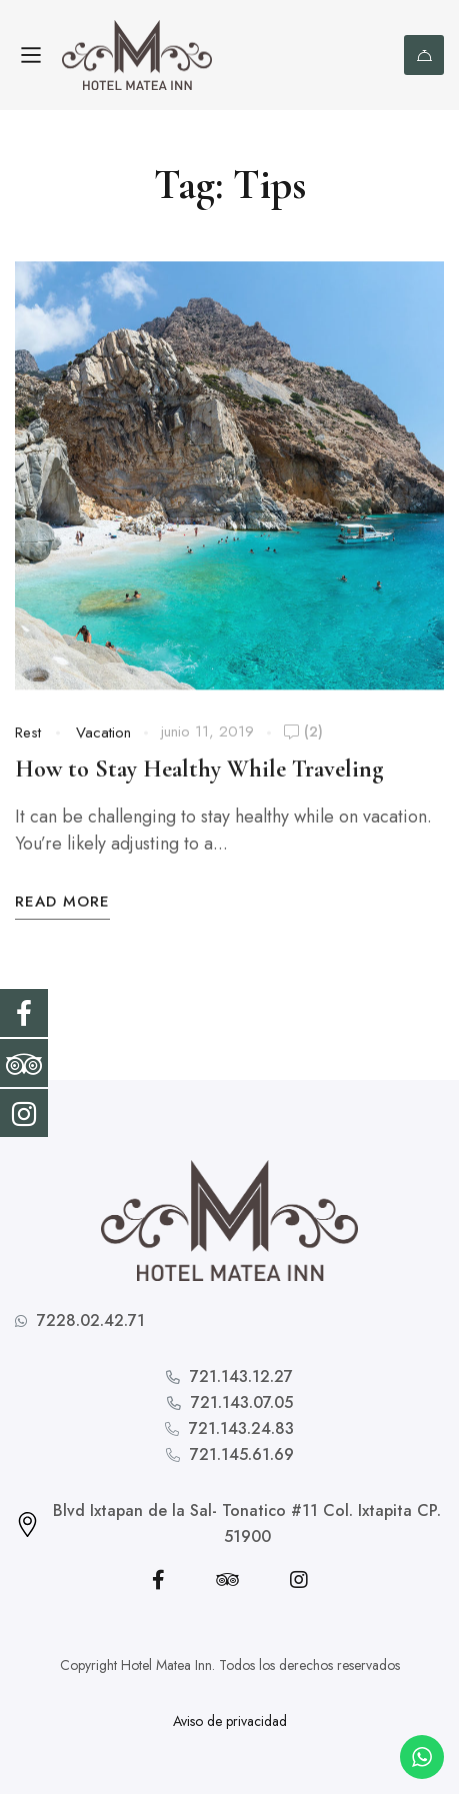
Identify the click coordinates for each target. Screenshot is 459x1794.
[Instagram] (299, 1580)
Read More (62, 906)
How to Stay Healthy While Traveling (199, 773)
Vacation (103, 737)
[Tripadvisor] (227, 1580)
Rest (28, 737)
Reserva (424, 55)
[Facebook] (158, 1580)
